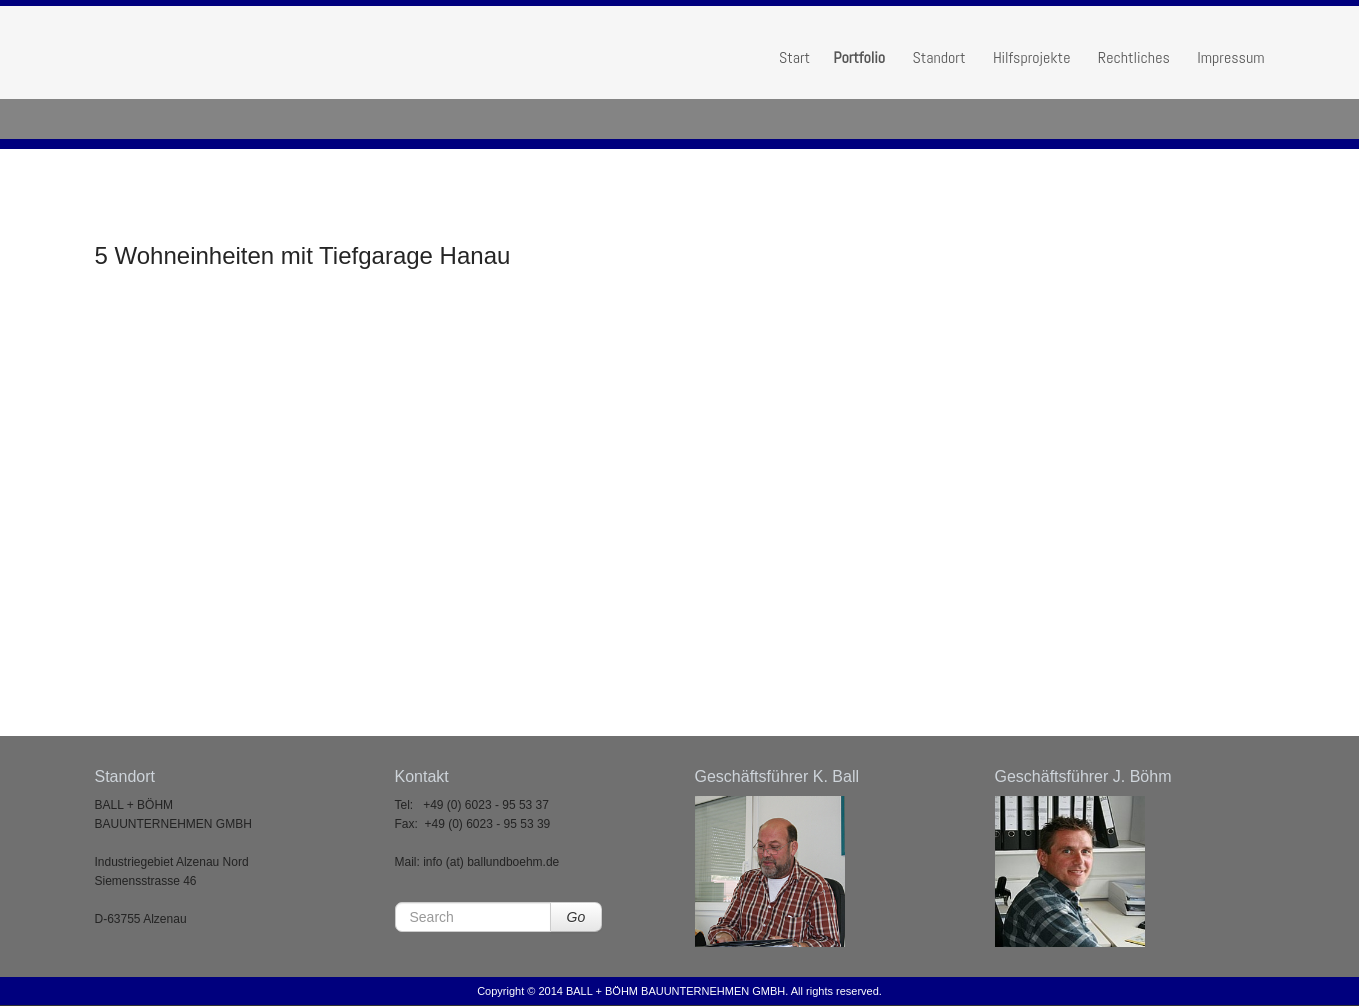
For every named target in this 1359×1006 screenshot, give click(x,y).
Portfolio (859, 57)
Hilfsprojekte (1031, 57)
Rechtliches (1134, 57)
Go (576, 917)
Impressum (1230, 57)
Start (794, 57)
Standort (938, 57)
